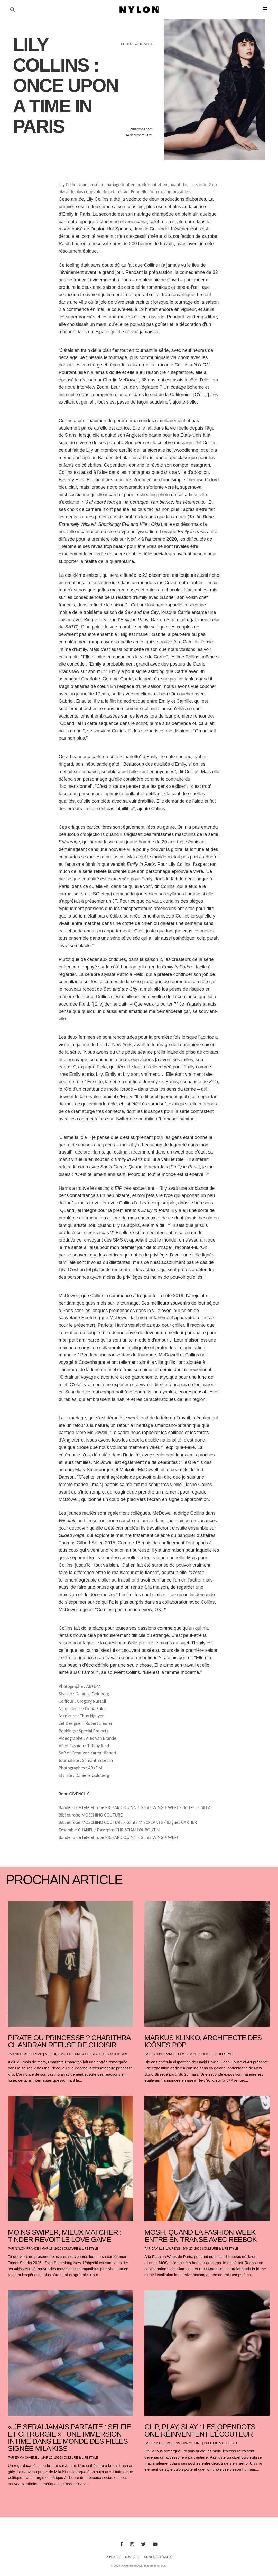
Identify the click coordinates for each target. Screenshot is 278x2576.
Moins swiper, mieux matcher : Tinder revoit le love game (64, 2235)
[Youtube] (155, 2544)
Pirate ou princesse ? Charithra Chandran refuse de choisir (69, 2041)
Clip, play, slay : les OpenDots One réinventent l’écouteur (199, 2430)
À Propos (113, 2557)
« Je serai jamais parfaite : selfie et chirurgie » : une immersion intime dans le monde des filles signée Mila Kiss (69, 2437)
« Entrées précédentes (17, 2497)
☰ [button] (265, 9)
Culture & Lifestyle (84, 2054)
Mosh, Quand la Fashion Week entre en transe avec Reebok (200, 2235)
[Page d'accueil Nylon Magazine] (139, 10)
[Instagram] (132, 2544)
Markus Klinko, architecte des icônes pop (203, 2041)
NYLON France (163, 2054)
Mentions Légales (158, 2557)
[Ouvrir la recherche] (12, 10)
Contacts (132, 2557)
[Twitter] (143, 2544)
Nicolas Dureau (28, 2054)
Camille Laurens (165, 2248)
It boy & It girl (115, 2054)
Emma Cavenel (27, 2457)
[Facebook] (121, 2544)
